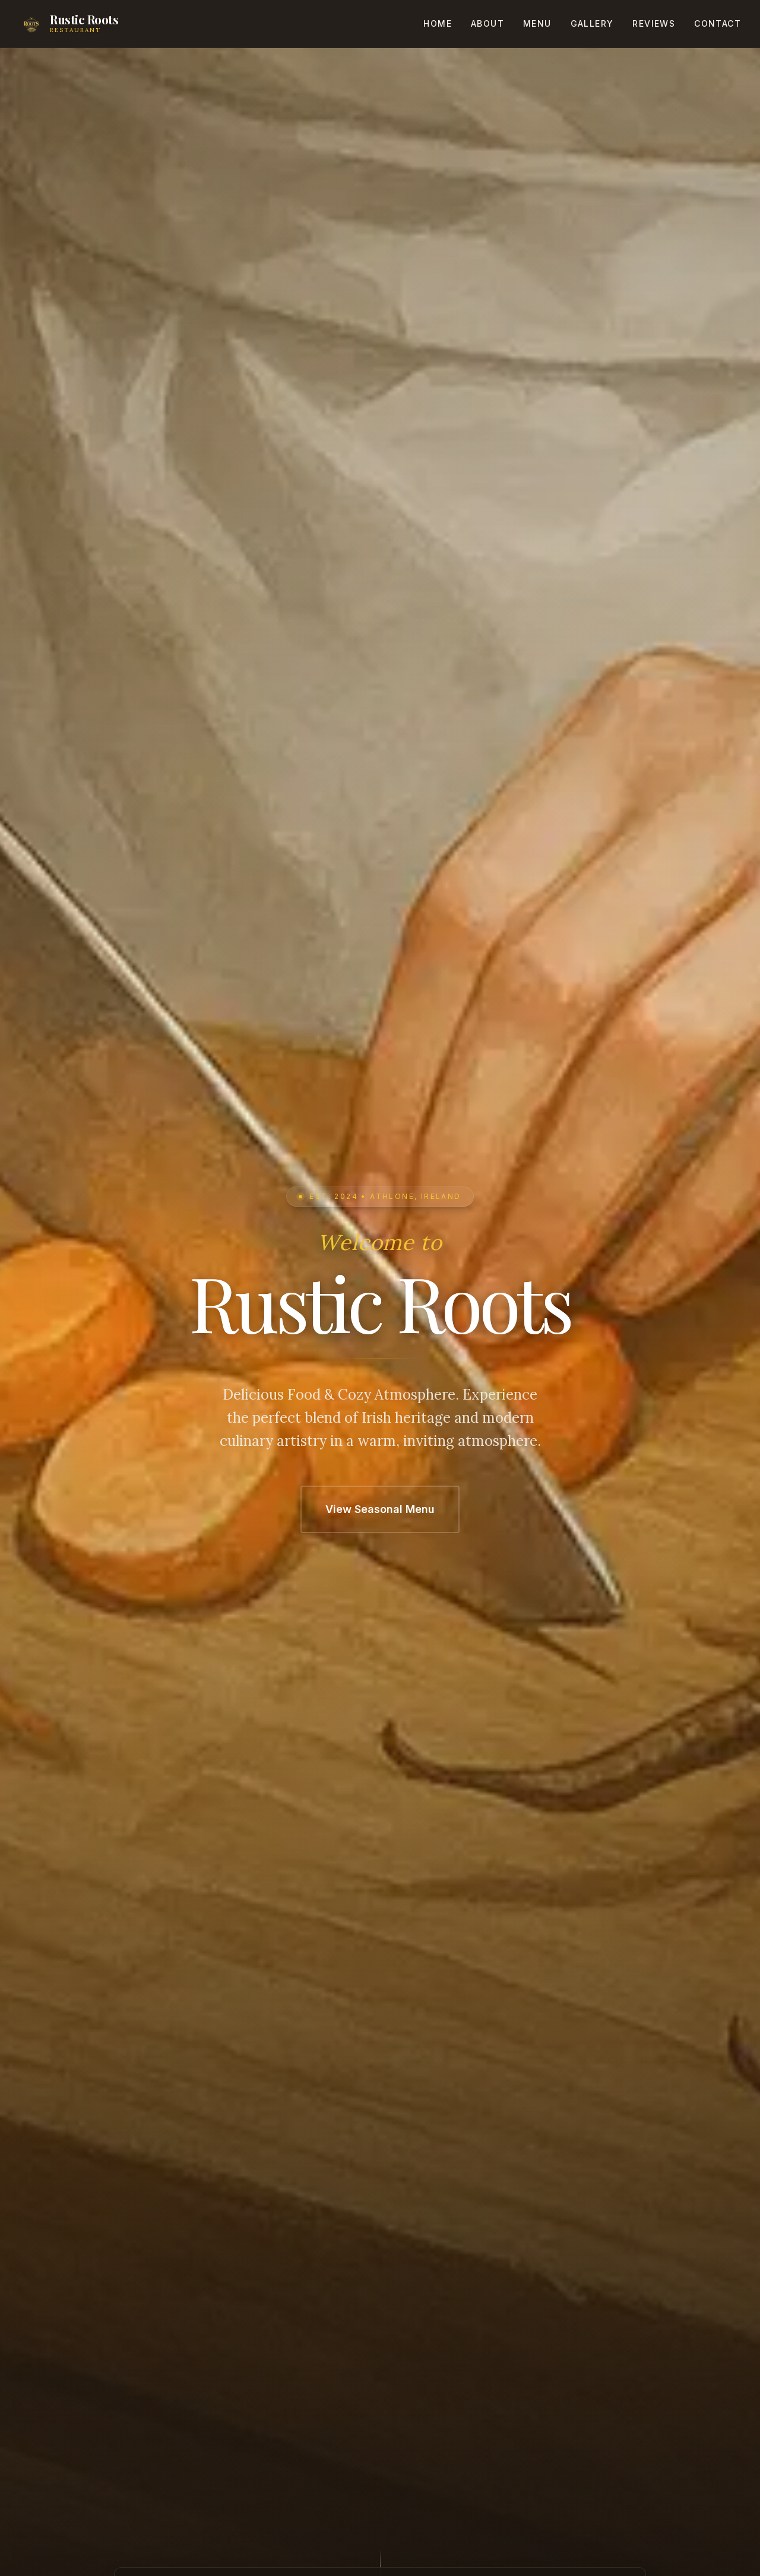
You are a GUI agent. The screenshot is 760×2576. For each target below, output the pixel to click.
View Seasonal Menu (380, 1509)
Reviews (653, 23)
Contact (717, 23)
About (487, 23)
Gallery (592, 23)
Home (437, 23)
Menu (537, 23)
